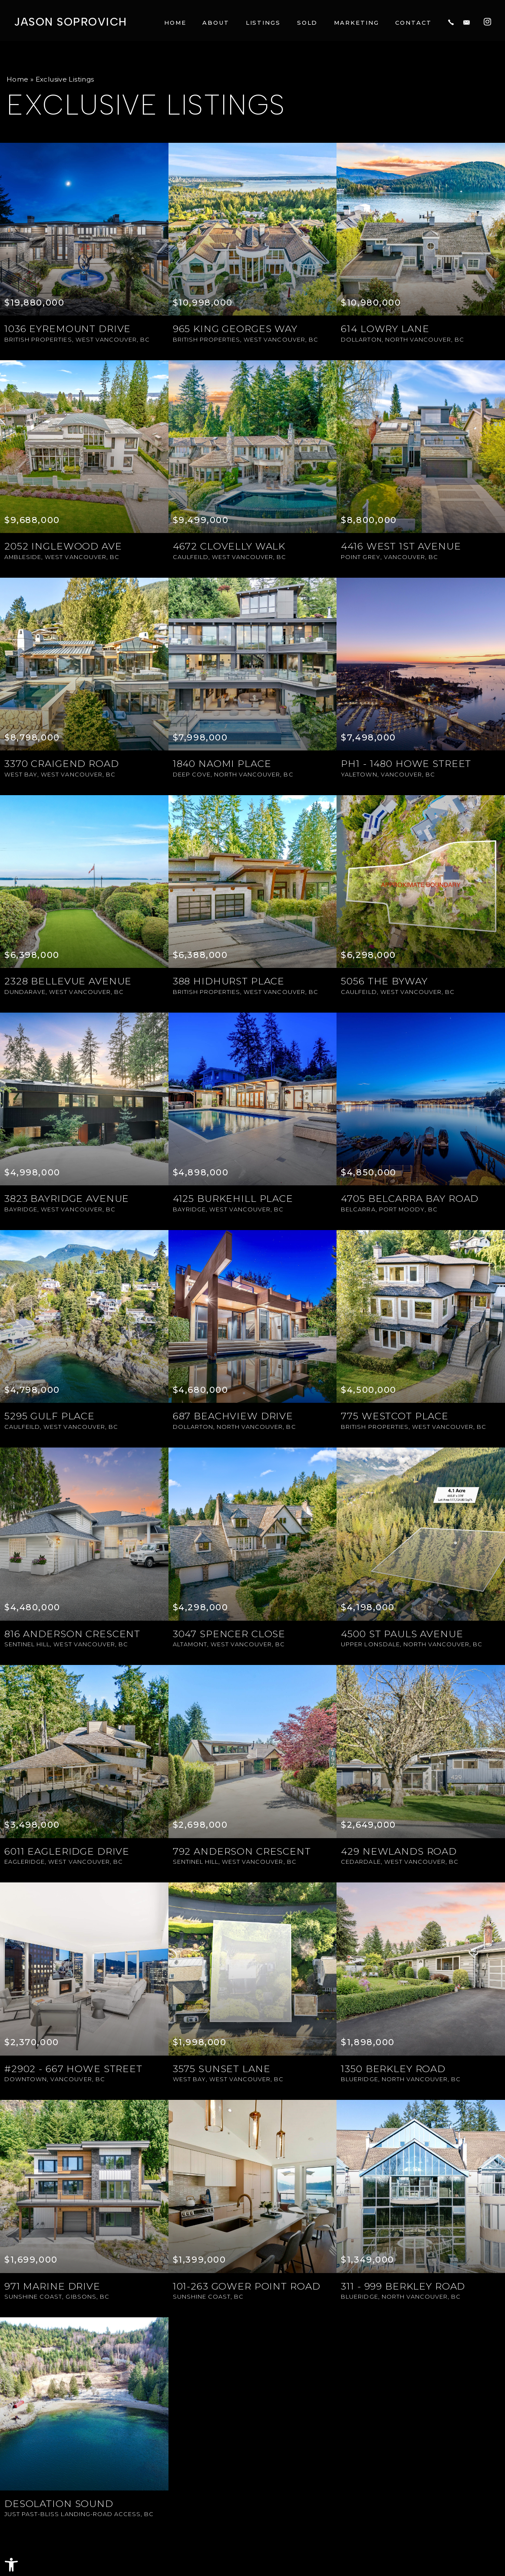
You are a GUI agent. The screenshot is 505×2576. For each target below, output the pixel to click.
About (215, 21)
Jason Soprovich (70, 20)
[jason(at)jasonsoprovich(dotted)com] (466, 21)
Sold (307, 21)
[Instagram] (487, 20)
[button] (11, 2564)
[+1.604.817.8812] (451, 21)
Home (175, 21)
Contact (413, 21)
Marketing (356, 21)
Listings (263, 21)
